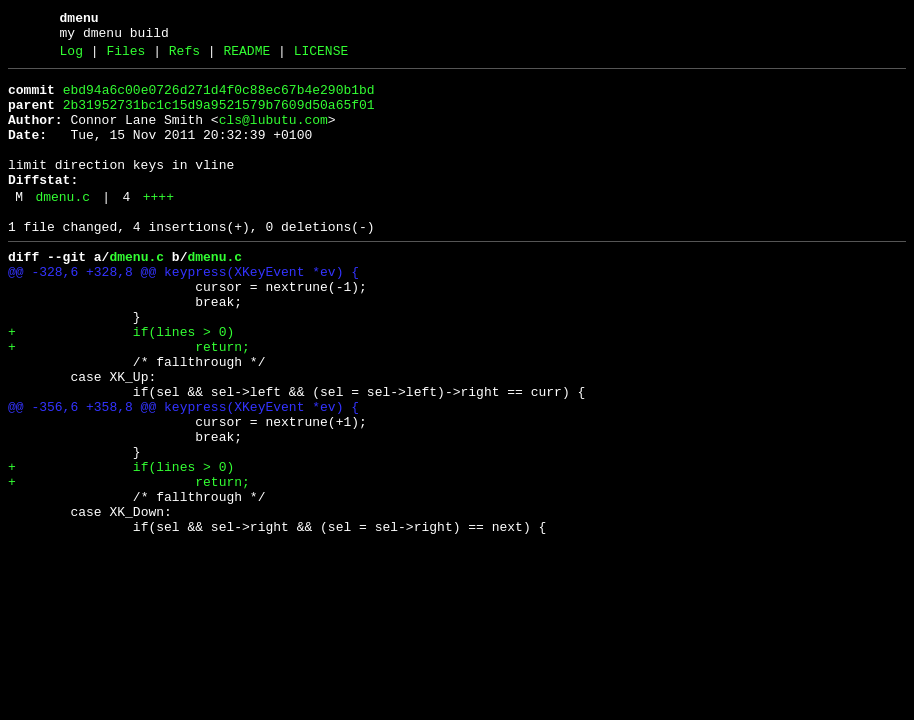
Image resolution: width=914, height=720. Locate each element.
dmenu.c (62, 227)
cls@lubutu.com (273, 135)
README (246, 57)
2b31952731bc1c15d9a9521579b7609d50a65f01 (219, 117)
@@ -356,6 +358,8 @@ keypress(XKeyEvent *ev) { (183, 473)
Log (71, 57)
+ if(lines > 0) (121, 383)
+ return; (129, 401)
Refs (184, 57)
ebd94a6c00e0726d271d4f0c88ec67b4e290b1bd (219, 99)
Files (125, 57)
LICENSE (321, 57)
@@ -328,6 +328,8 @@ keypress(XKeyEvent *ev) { (183, 311)
